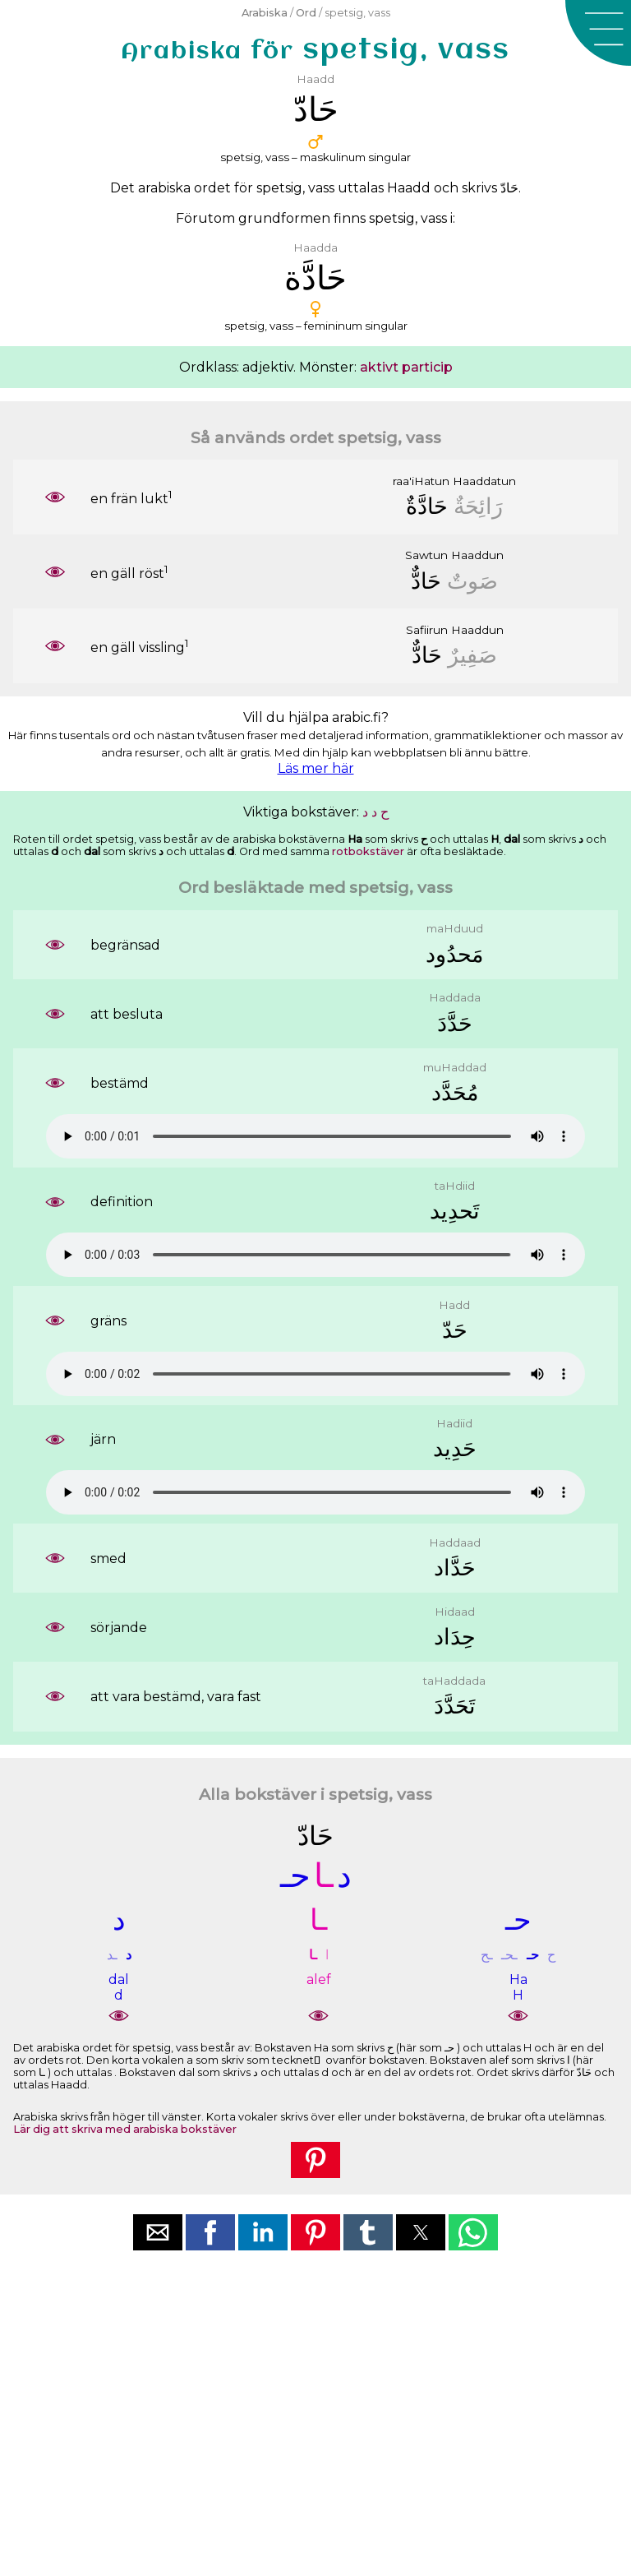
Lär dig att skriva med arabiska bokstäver (125, 2129)
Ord (306, 13)
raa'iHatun (421, 481)
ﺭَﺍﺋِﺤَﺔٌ (478, 506)
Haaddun (477, 555)
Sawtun (426, 555)
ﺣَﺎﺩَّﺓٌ (427, 506)
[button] (598, 33)
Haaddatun (484, 481)
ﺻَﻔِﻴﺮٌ (472, 654)
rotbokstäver (368, 851)
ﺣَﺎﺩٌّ (426, 580)
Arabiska (265, 13)
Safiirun (427, 629)
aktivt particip (406, 367)
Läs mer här (316, 768)
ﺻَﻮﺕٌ (472, 580)
